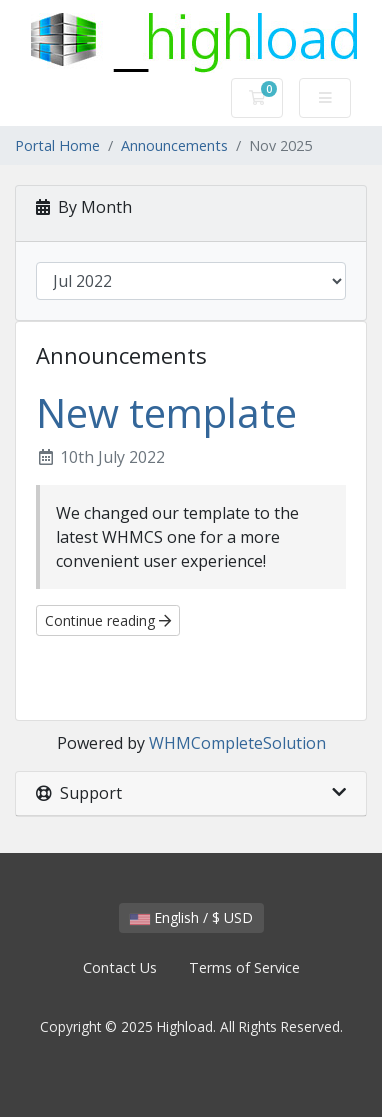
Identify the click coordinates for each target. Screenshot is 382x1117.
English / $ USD (191, 917)
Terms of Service (244, 967)
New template (166, 412)
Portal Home (57, 145)
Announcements (174, 145)
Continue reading (108, 620)
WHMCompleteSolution (237, 743)
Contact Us (120, 967)
